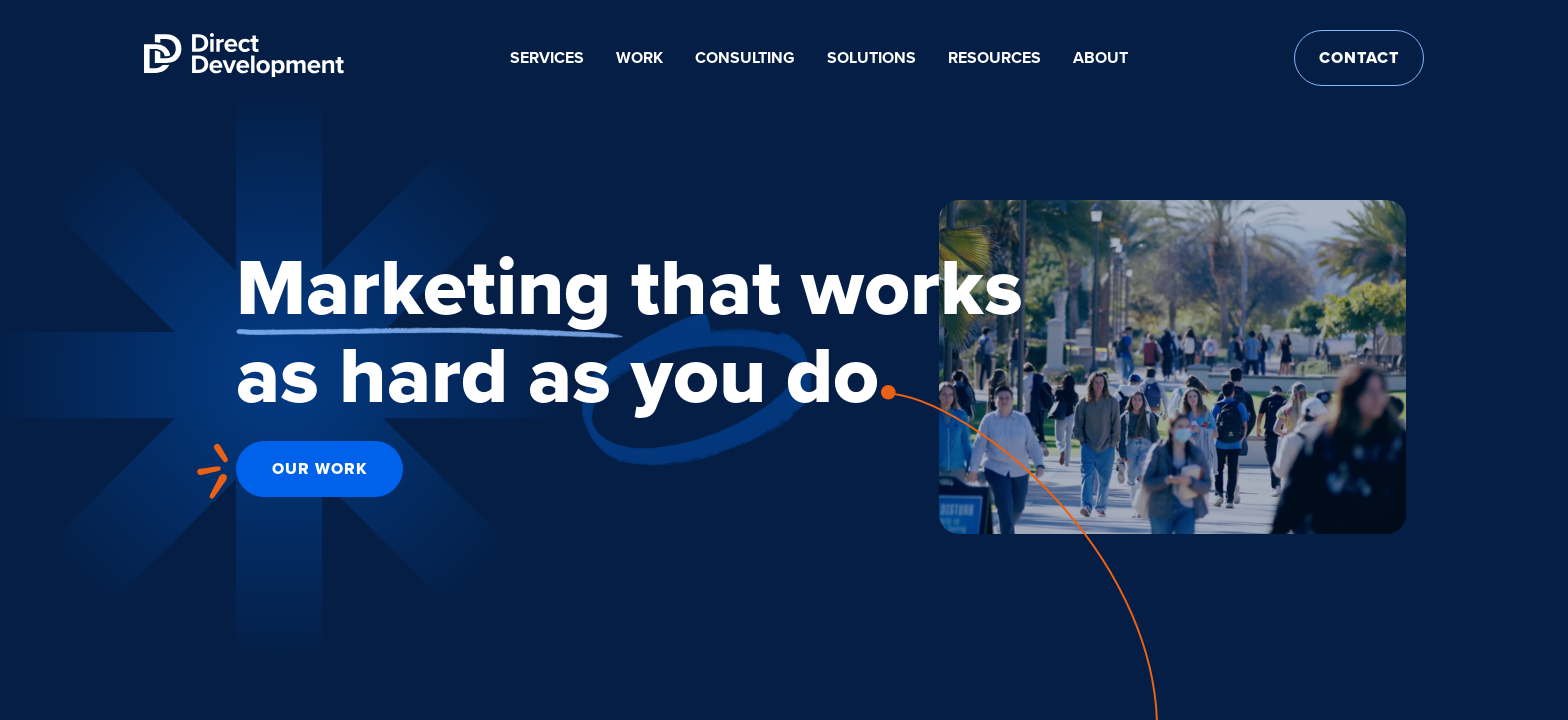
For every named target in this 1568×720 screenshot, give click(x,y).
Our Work (319, 468)
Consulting (745, 57)
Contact (1359, 57)
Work (639, 57)
